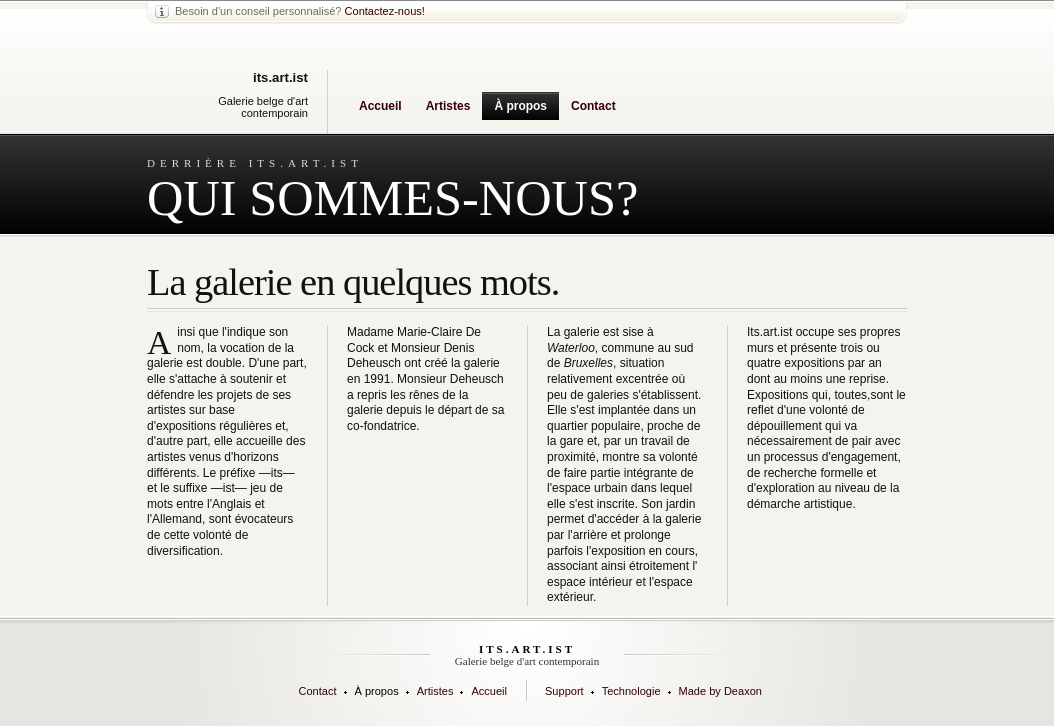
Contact (593, 106)
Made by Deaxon (720, 691)
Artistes (448, 106)
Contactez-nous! (385, 11)
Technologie (631, 691)
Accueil (380, 106)
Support (564, 691)
